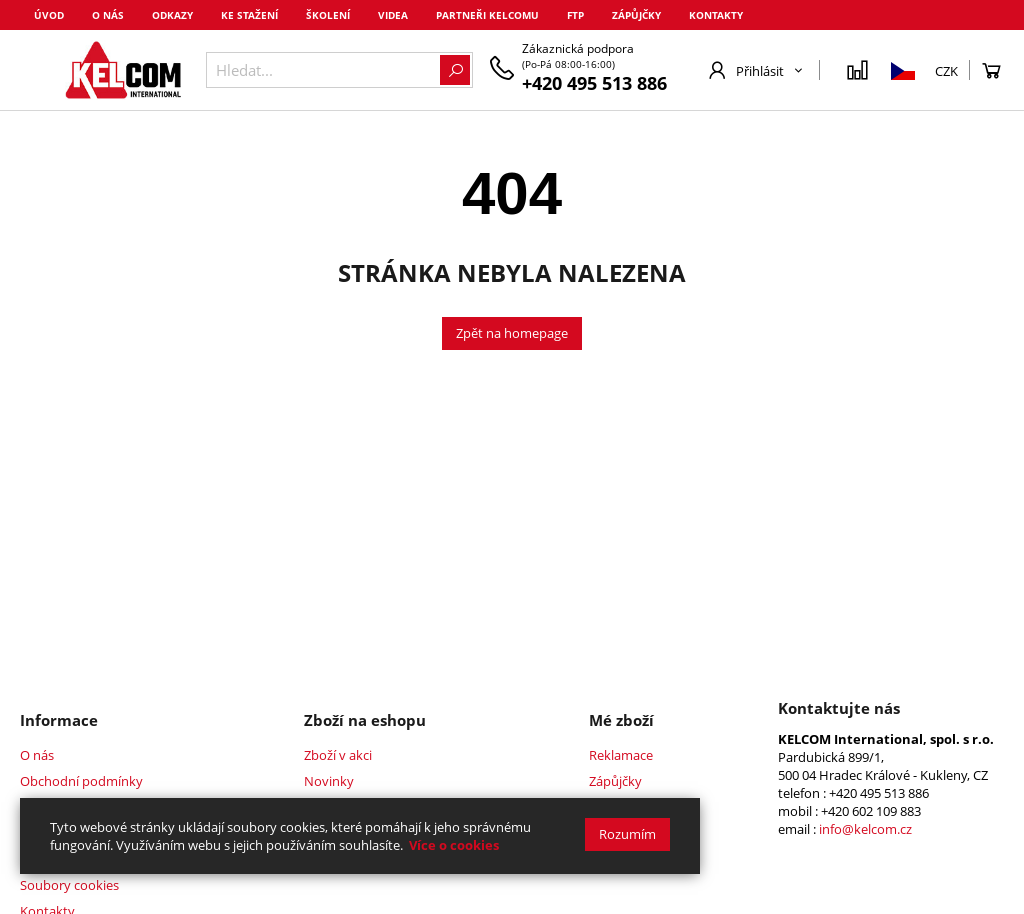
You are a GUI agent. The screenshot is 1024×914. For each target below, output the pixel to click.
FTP (575, 15)
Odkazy (172, 15)
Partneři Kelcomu (487, 15)
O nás (108, 15)
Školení (328, 15)
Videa (393, 15)
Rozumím (627, 834)
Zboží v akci (338, 755)
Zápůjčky (636, 15)
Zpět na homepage (512, 333)
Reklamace (621, 755)
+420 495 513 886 (594, 83)
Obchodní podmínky (81, 781)
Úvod (49, 15)
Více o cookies (454, 845)
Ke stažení (249, 15)
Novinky (329, 781)
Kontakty (716, 15)
